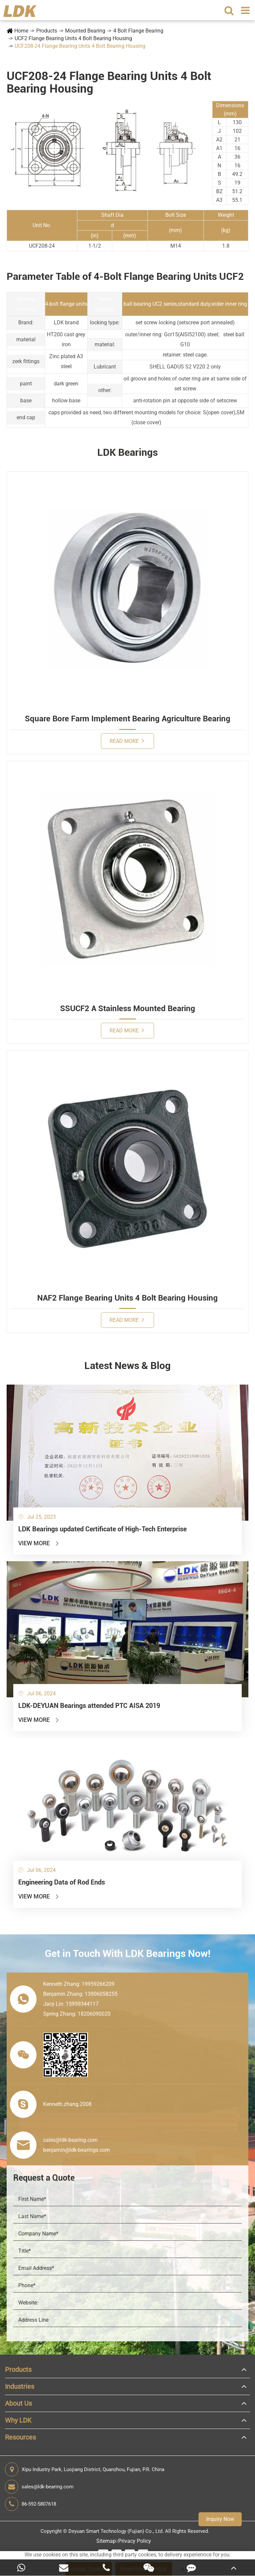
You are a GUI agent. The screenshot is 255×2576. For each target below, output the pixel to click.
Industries (19, 2386)
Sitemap (106, 2541)
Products (46, 31)
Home (21, 31)
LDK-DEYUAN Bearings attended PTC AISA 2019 (89, 1706)
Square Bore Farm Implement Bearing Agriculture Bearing (127, 718)
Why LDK (18, 2420)
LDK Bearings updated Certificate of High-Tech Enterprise (102, 1529)
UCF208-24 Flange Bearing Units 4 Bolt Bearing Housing (80, 46)
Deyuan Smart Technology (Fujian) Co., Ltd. (116, 2531)
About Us (18, 2403)
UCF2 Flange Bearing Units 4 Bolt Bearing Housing (73, 38)
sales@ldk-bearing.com (39, 2487)
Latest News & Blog (127, 1365)
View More (39, 1543)
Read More (127, 740)
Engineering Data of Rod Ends (61, 1882)
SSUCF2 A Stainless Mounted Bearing (127, 1008)
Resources (20, 2437)
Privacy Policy (134, 2541)
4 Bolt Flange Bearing (138, 31)
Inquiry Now (220, 2519)
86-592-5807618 (30, 2504)
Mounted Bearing (85, 31)
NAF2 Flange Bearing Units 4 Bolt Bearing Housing (127, 1298)
